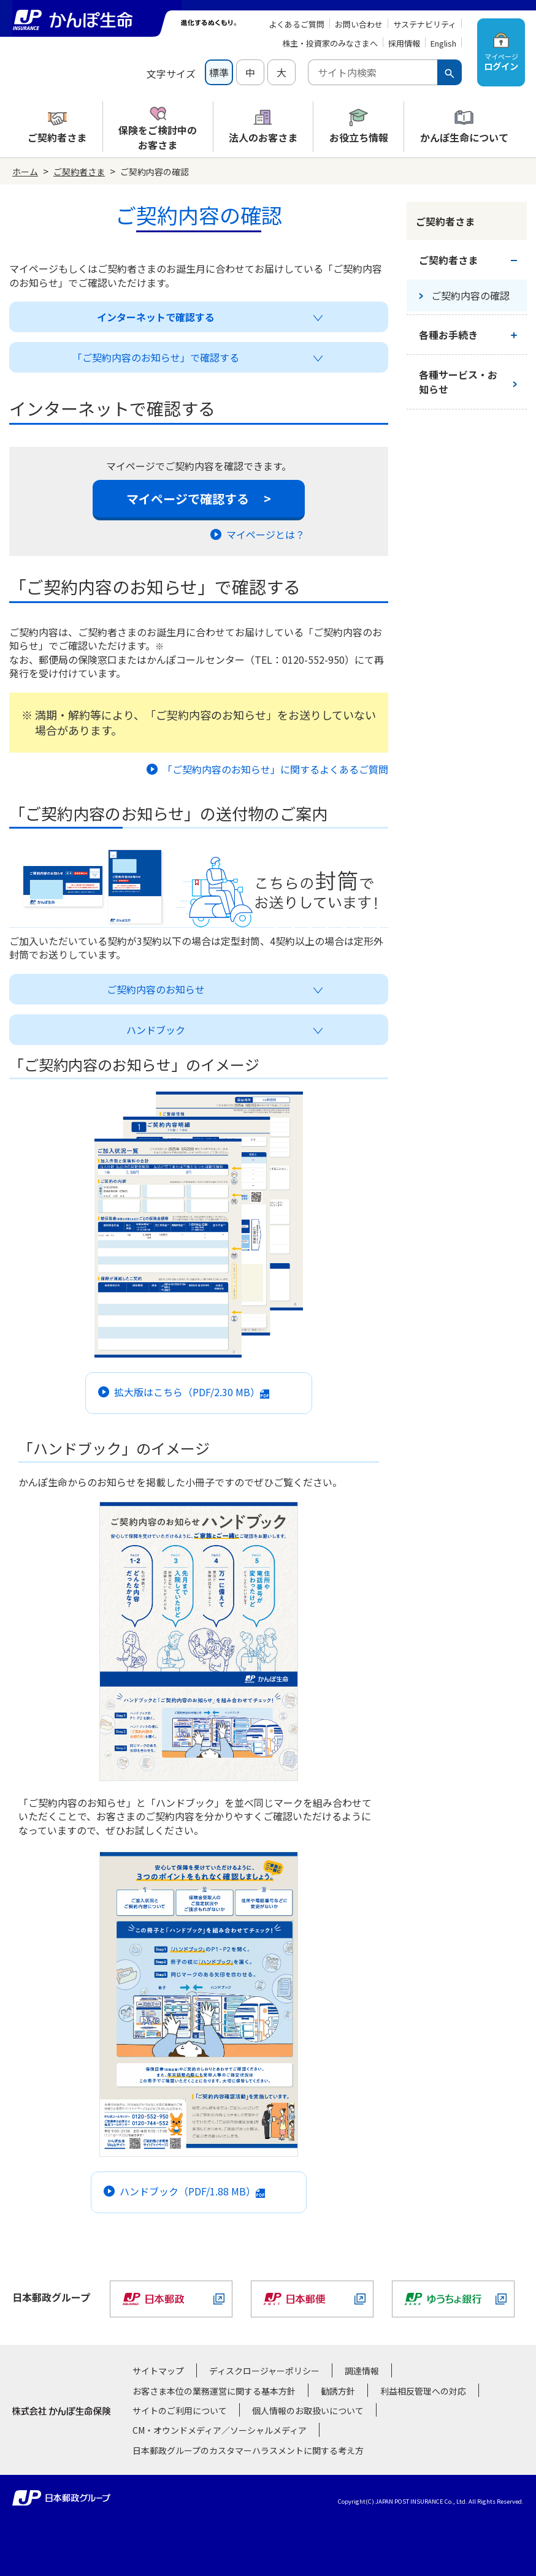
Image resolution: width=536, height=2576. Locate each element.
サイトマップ (158, 2371)
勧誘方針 (338, 2391)
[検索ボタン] (449, 72)
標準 (219, 72)
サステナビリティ (424, 24)
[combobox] (372, 72)
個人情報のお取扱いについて (308, 2410)
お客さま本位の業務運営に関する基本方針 (214, 2391)
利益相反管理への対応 (423, 2391)
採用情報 (404, 43)
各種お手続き (448, 334)
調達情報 (362, 2371)
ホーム (25, 171)
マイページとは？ (257, 534)
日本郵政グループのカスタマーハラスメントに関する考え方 (248, 2450)
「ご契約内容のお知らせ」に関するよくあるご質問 (267, 769)
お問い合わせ (359, 24)
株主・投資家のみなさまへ (330, 43)
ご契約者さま (79, 171)
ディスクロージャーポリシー (264, 2371)
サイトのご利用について (179, 2410)
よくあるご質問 (296, 24)
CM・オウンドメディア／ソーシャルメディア (219, 2430)
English (443, 43)
